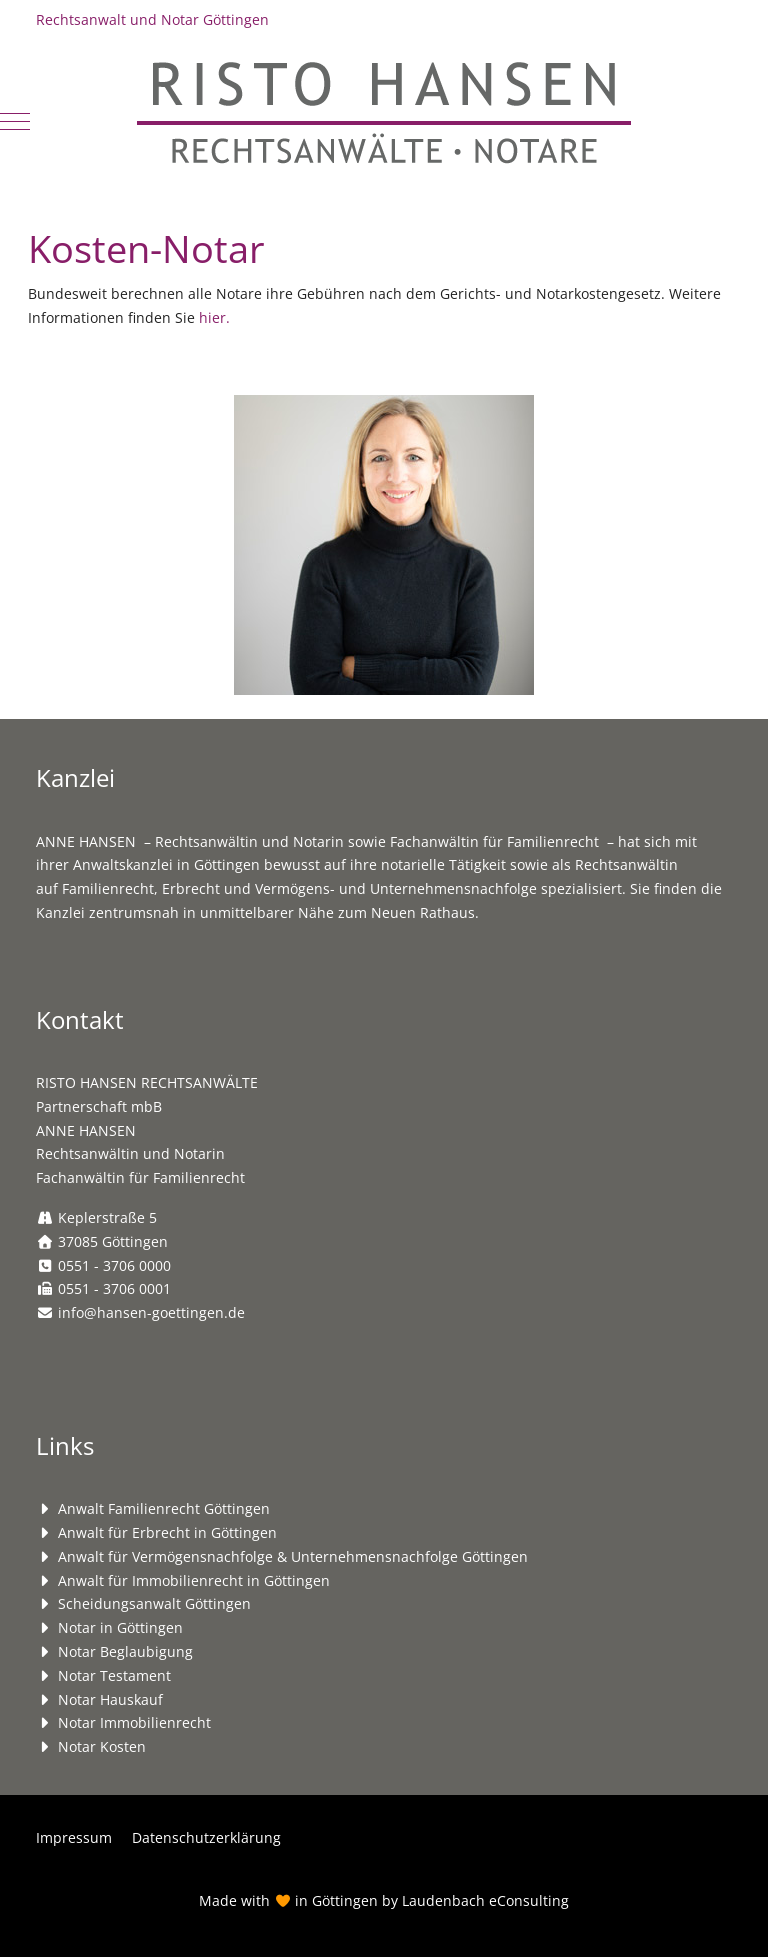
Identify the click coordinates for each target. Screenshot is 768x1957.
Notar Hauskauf (110, 1699)
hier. (214, 317)
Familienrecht (108, 888)
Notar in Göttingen (120, 1627)
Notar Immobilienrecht (134, 1722)
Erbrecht (191, 888)
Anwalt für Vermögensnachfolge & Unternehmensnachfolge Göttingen (293, 1556)
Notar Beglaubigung (125, 1651)
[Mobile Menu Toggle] (15, 121)
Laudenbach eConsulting (485, 1900)
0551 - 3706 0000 (114, 1265)
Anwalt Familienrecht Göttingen (164, 1508)
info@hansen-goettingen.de (151, 1312)
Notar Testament (114, 1675)
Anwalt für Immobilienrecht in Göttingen (194, 1580)
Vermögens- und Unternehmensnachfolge (396, 888)
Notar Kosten (102, 1746)
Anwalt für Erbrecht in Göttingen (167, 1532)
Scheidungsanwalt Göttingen (154, 1603)
